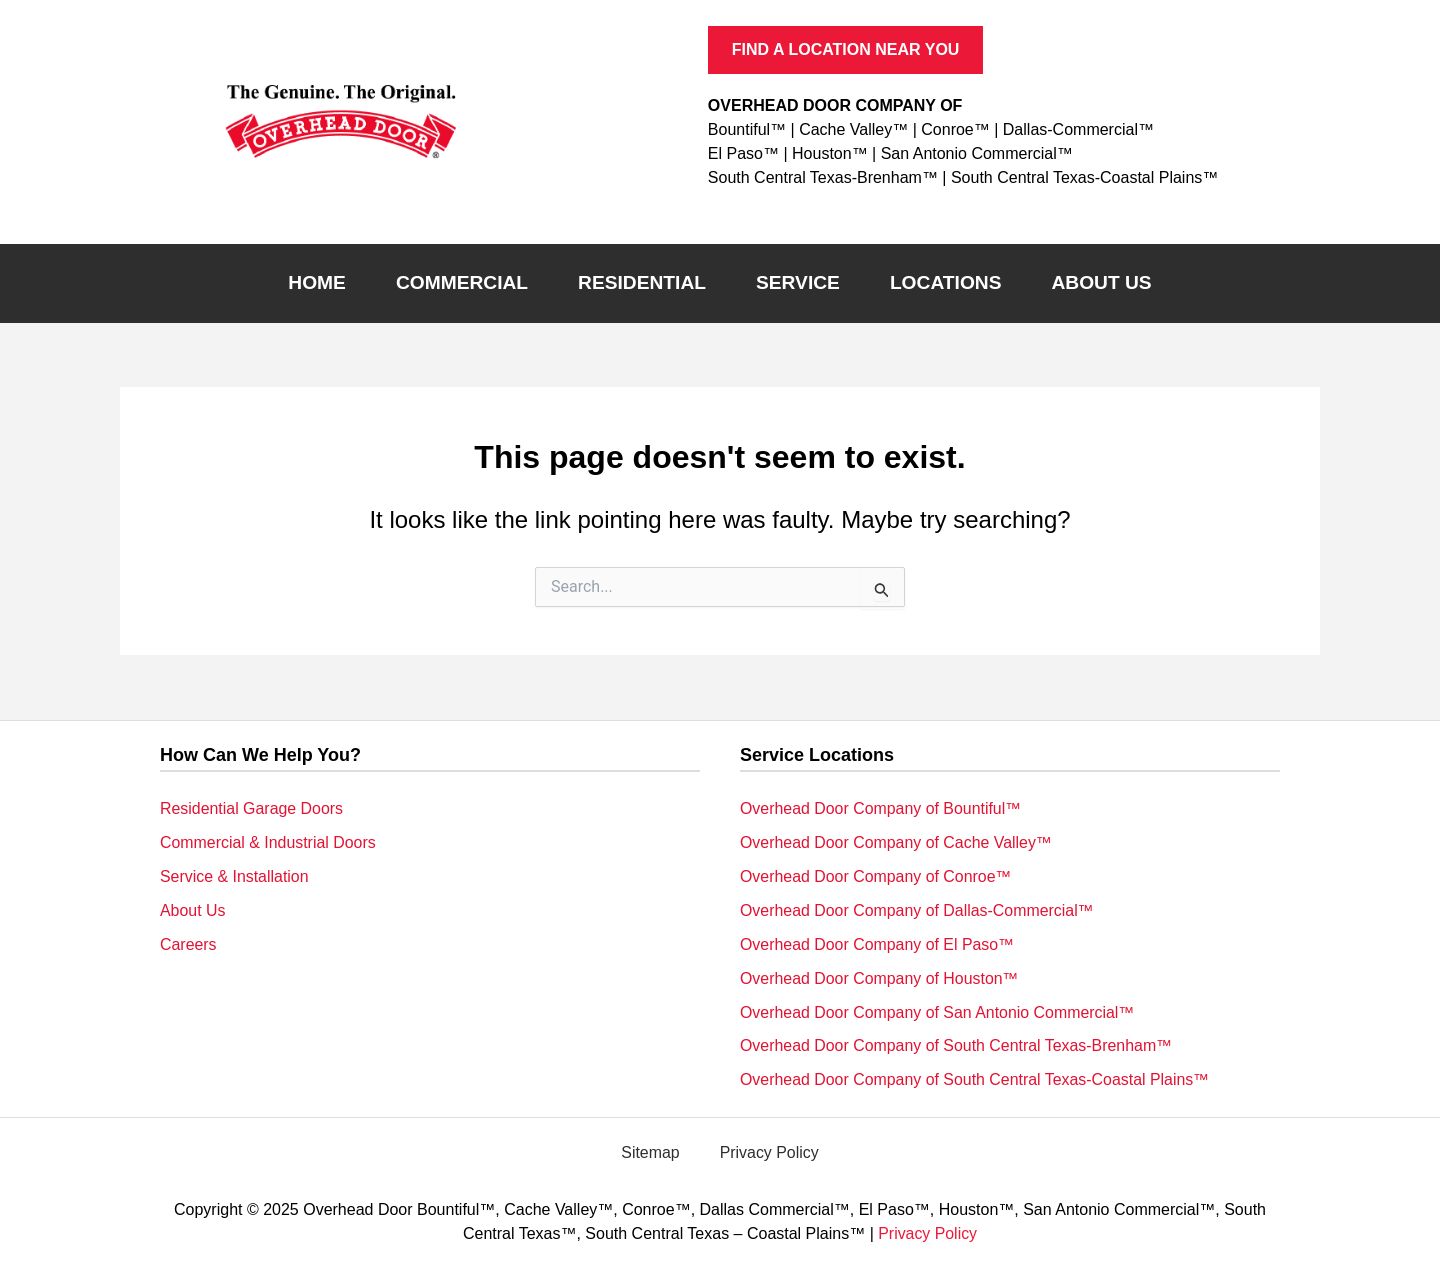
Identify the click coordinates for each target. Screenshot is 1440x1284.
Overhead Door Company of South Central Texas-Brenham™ (957, 1045)
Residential (642, 282)
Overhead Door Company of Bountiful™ (881, 807)
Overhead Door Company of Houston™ (880, 977)
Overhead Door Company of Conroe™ (876, 875)
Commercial (462, 282)
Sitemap (650, 1152)
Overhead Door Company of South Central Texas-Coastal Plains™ (976, 1079)
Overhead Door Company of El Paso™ (878, 943)
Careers (188, 943)
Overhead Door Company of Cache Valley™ (897, 841)
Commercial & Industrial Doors (268, 841)
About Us (1101, 282)
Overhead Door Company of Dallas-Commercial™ (918, 909)
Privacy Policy (770, 1152)
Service (798, 282)
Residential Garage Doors (252, 807)
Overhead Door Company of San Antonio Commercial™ (938, 1011)
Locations (946, 282)
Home (317, 282)
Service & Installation (234, 875)
